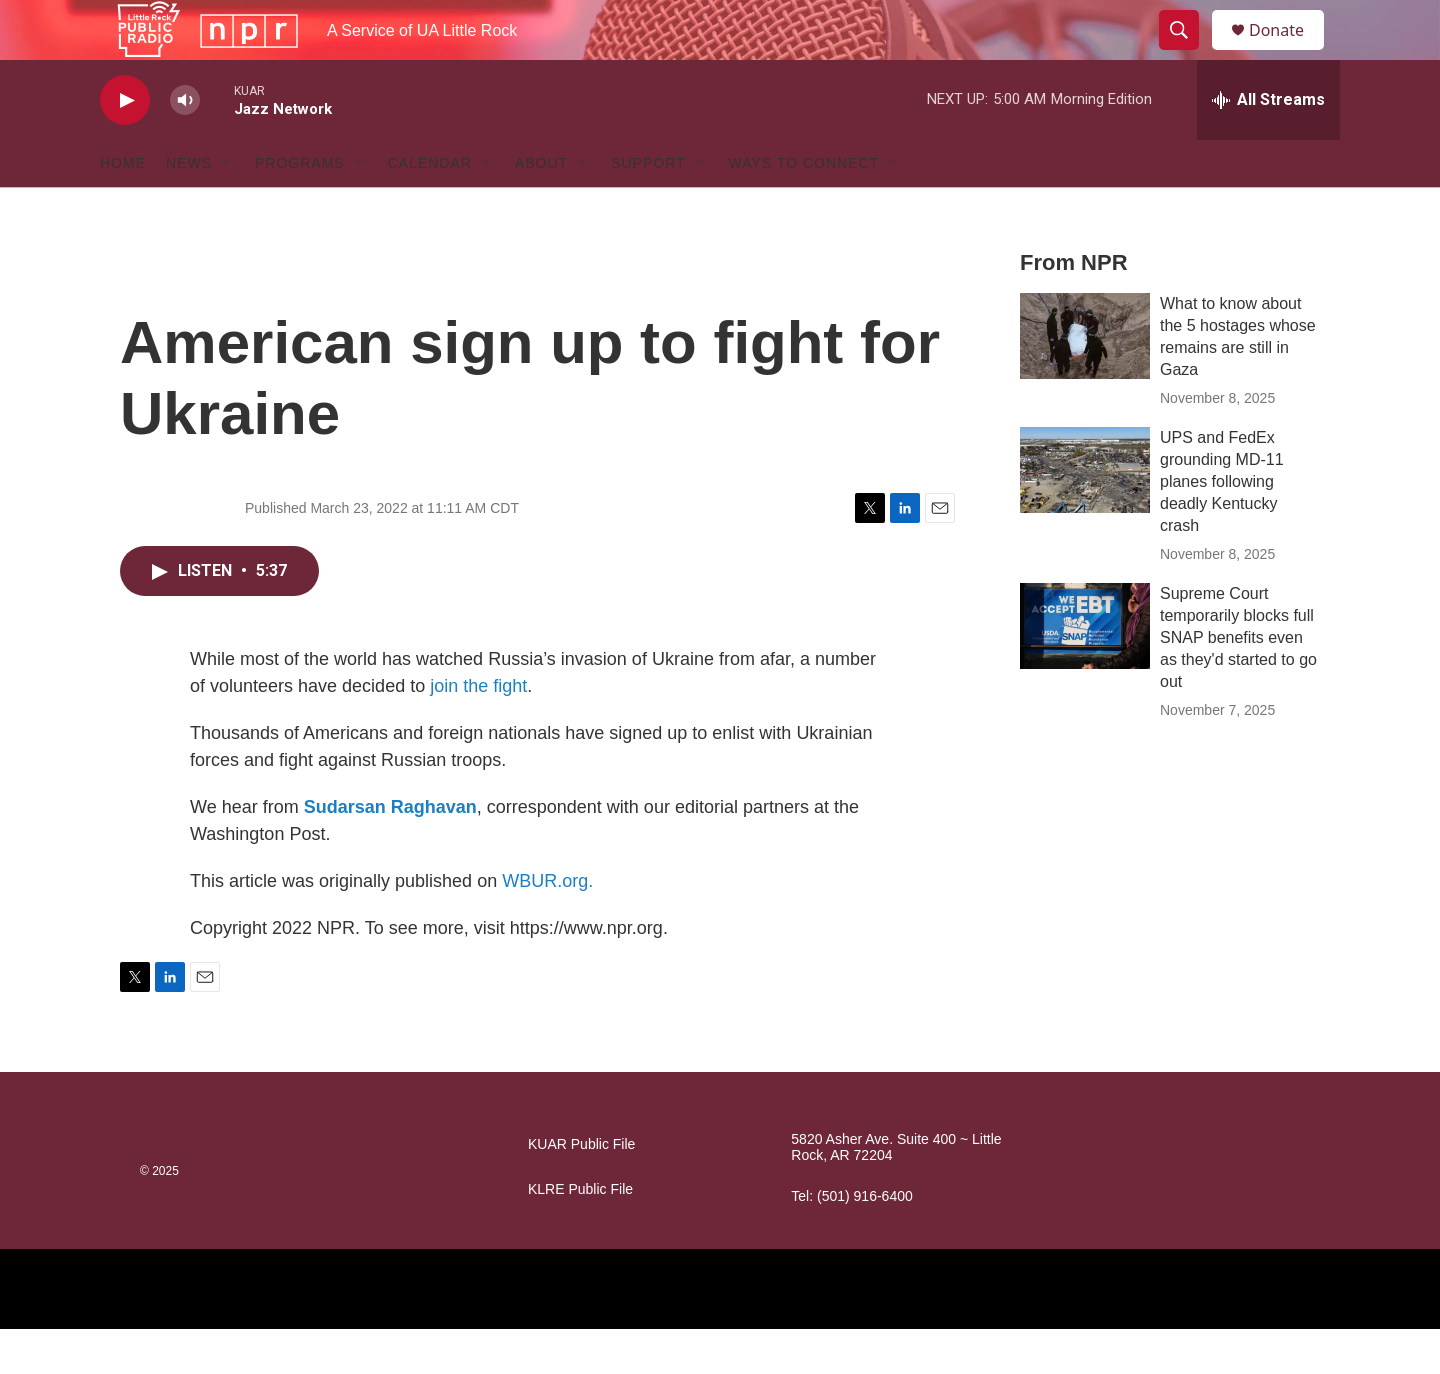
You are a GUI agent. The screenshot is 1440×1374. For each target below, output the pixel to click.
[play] (125, 145)
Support (648, 208)
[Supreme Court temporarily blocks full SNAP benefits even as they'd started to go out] (1085, 671)
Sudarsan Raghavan (390, 852)
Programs (300, 208)
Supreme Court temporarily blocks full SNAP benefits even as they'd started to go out (1238, 682)
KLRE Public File (580, 1234)
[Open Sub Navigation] (227, 208)
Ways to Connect (804, 208)
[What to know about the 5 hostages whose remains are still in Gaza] (1085, 381)
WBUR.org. (547, 926)
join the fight (478, 731)
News (189, 208)
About (541, 208)
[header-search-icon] (1188, 53)
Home (123, 208)
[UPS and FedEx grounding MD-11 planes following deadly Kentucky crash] (1085, 515)
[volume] (185, 145)
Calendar (430, 208)
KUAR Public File (581, 1189)
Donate (1289, 52)
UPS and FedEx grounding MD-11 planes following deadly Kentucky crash (1222, 526)
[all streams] (1268, 145)
